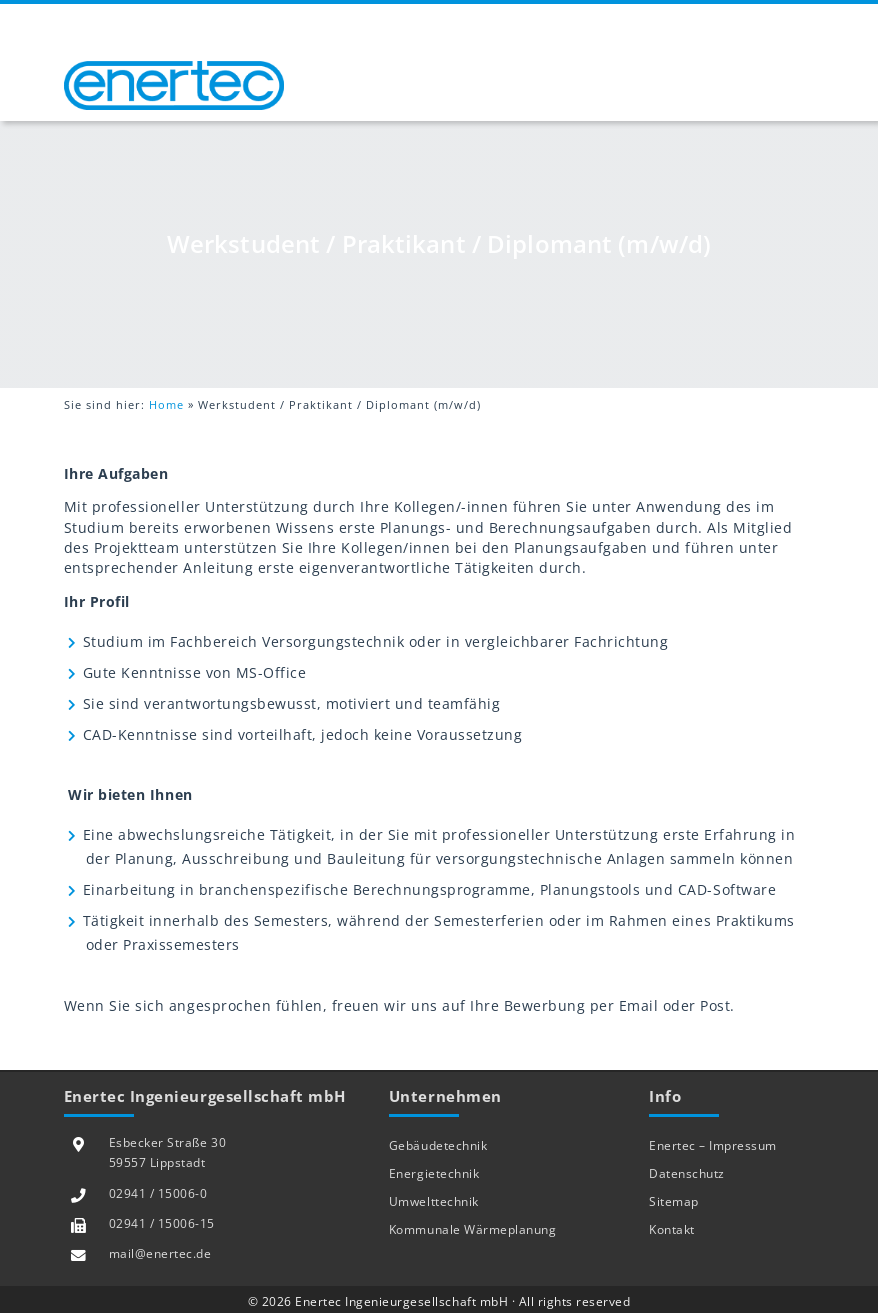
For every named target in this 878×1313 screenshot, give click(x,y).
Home (166, 404)
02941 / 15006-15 (162, 1223)
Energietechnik (434, 1173)
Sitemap (674, 1201)
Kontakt (672, 1229)
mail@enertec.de (160, 1253)
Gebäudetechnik (438, 1145)
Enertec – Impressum (713, 1145)
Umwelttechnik (434, 1201)
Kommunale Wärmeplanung (472, 1229)
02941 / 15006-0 (158, 1193)
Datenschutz (687, 1173)
